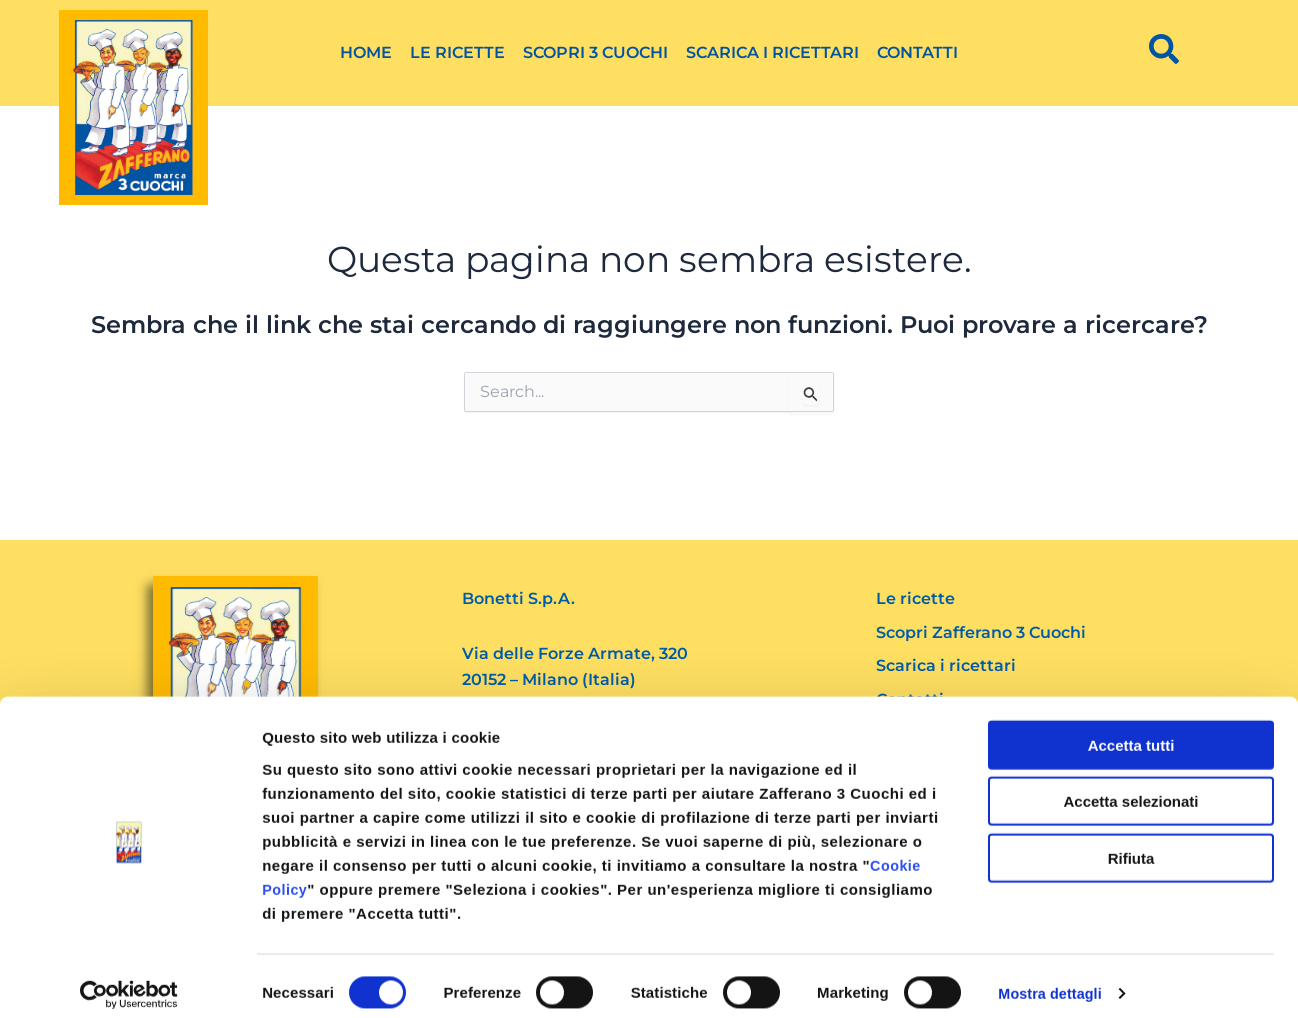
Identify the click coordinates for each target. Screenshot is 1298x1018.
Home (366, 52)
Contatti (917, 52)
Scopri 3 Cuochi (595, 52)
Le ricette (457, 52)
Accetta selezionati (1130, 786)
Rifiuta (1131, 842)
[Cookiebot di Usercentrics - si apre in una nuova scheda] (129, 979)
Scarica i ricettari (772, 52)
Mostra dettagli (1052, 978)
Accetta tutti (1131, 729)
